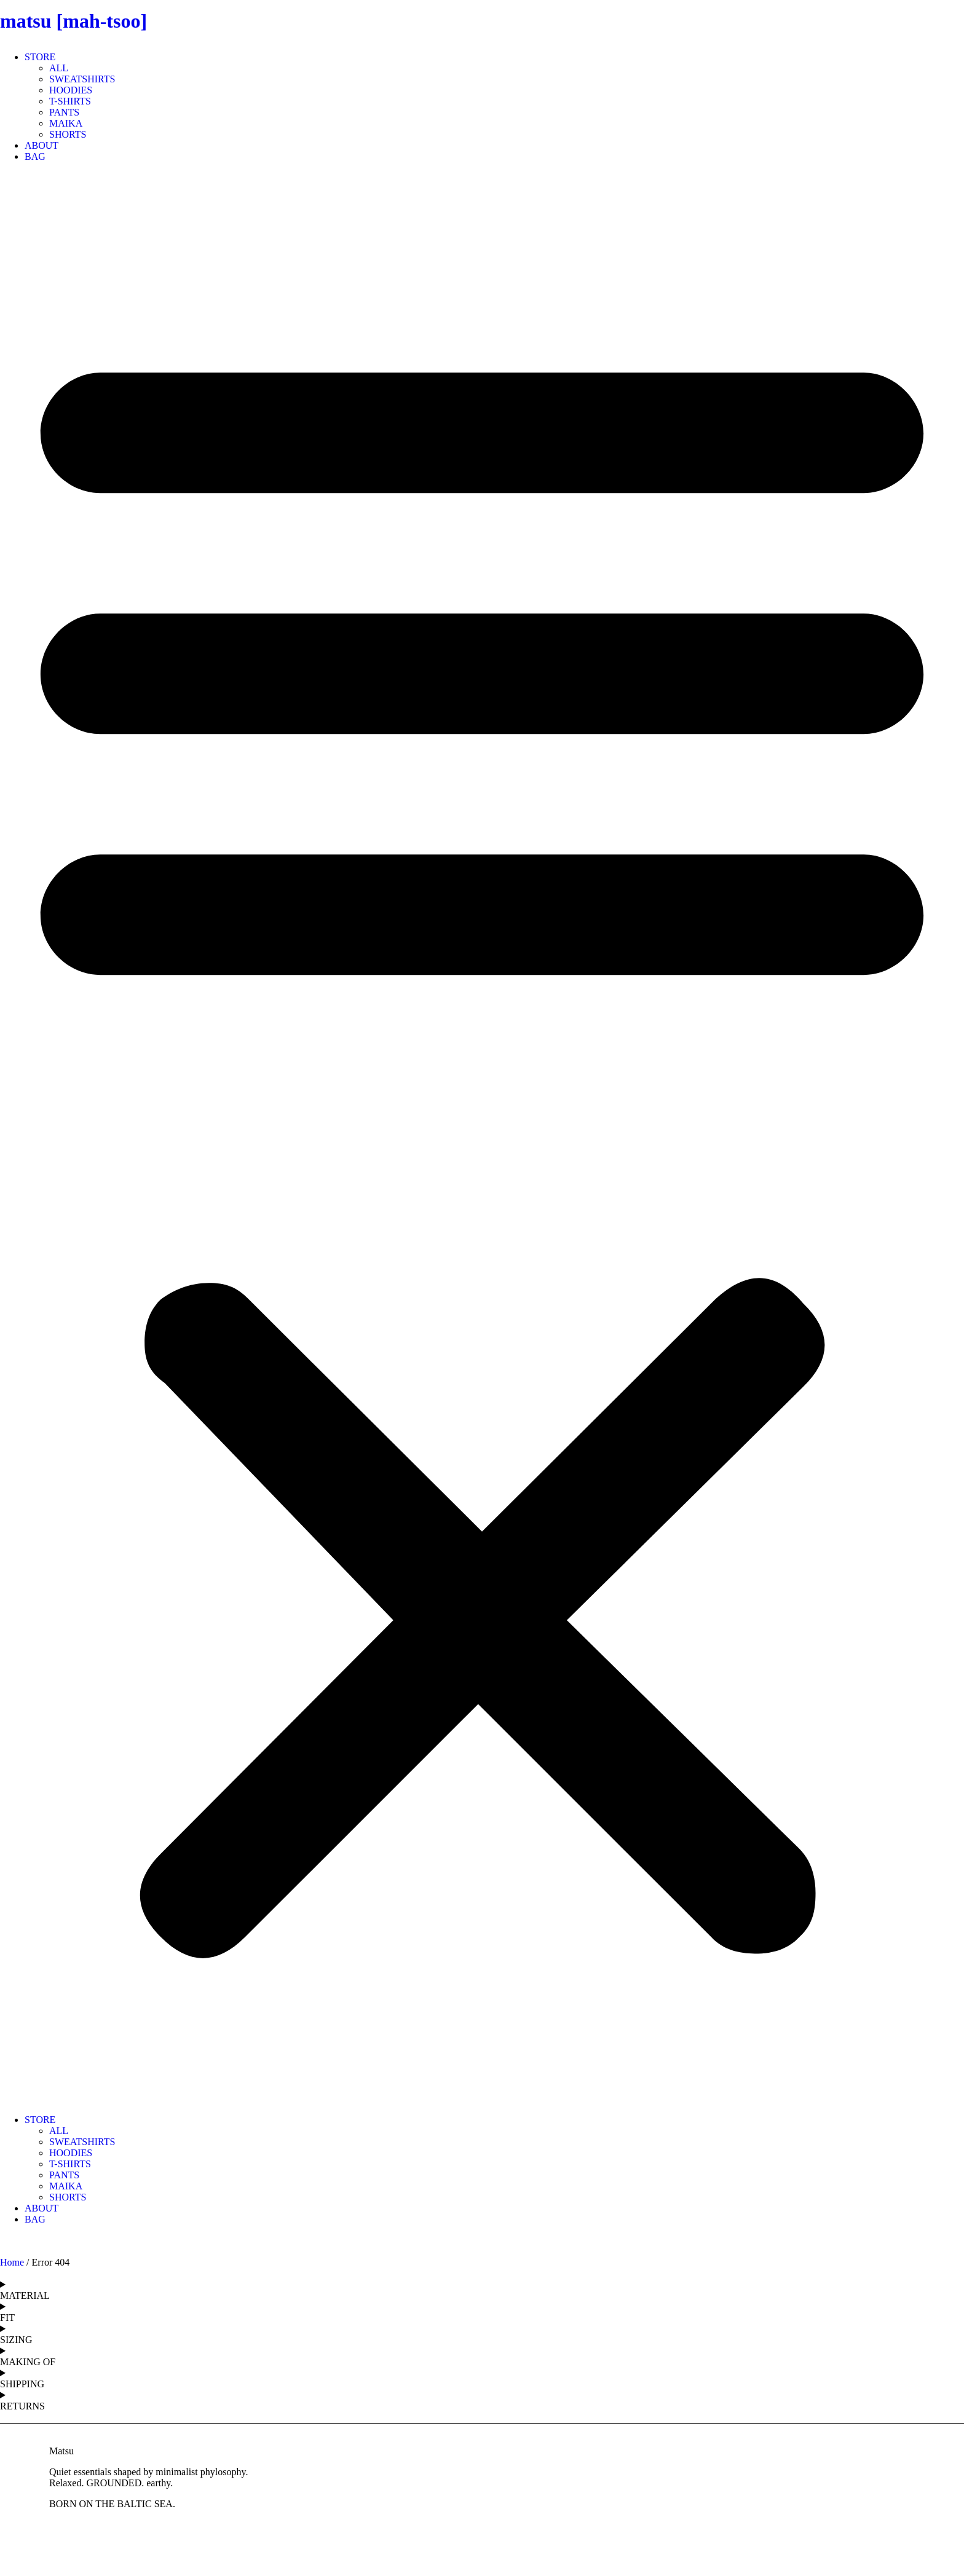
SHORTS (67, 134)
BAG (35, 156)
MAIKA (65, 123)
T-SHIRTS (70, 101)
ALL (58, 68)
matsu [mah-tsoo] (73, 21)
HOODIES (70, 90)
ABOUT (41, 145)
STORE (40, 57)
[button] (482, 1138)
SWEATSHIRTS (82, 79)
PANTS (64, 112)
